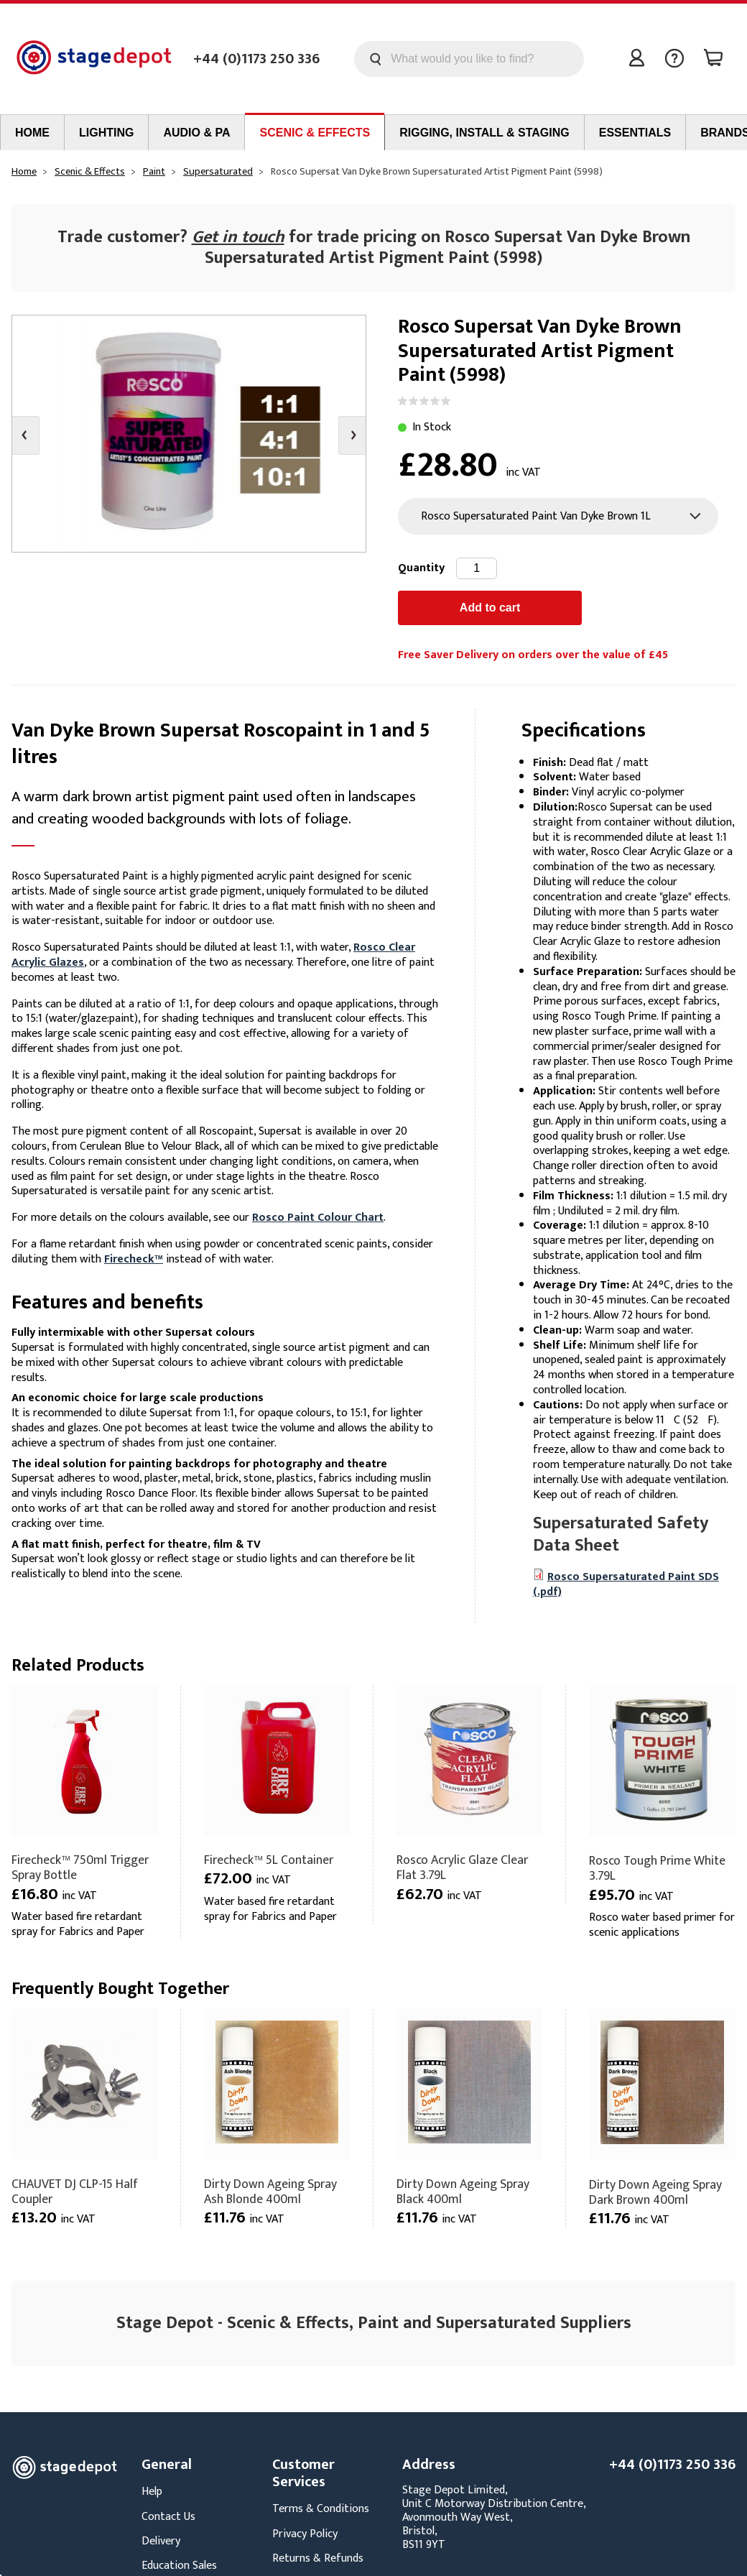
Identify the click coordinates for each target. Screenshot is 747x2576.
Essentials (635, 132)
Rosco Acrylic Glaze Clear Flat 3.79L (462, 1867)
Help (151, 2491)
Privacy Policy (305, 2534)
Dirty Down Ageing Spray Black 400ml (462, 2192)
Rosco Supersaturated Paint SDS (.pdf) (626, 1584)
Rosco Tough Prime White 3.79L (657, 1868)
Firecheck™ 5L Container (268, 1860)
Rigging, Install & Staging (484, 132)
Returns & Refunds (317, 2558)
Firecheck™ (133, 1259)
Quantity (421, 568)
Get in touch (238, 237)
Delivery (160, 2541)
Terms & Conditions (320, 2509)
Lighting (106, 132)
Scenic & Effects (314, 132)
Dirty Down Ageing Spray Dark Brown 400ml (655, 2192)
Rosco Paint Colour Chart (318, 1217)
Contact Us (168, 2517)
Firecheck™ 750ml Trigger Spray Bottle (80, 1867)
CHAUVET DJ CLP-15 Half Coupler (74, 2192)
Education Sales (179, 2565)
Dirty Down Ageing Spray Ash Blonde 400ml (270, 2192)
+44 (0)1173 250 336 (256, 59)
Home (32, 132)
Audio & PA (196, 132)
